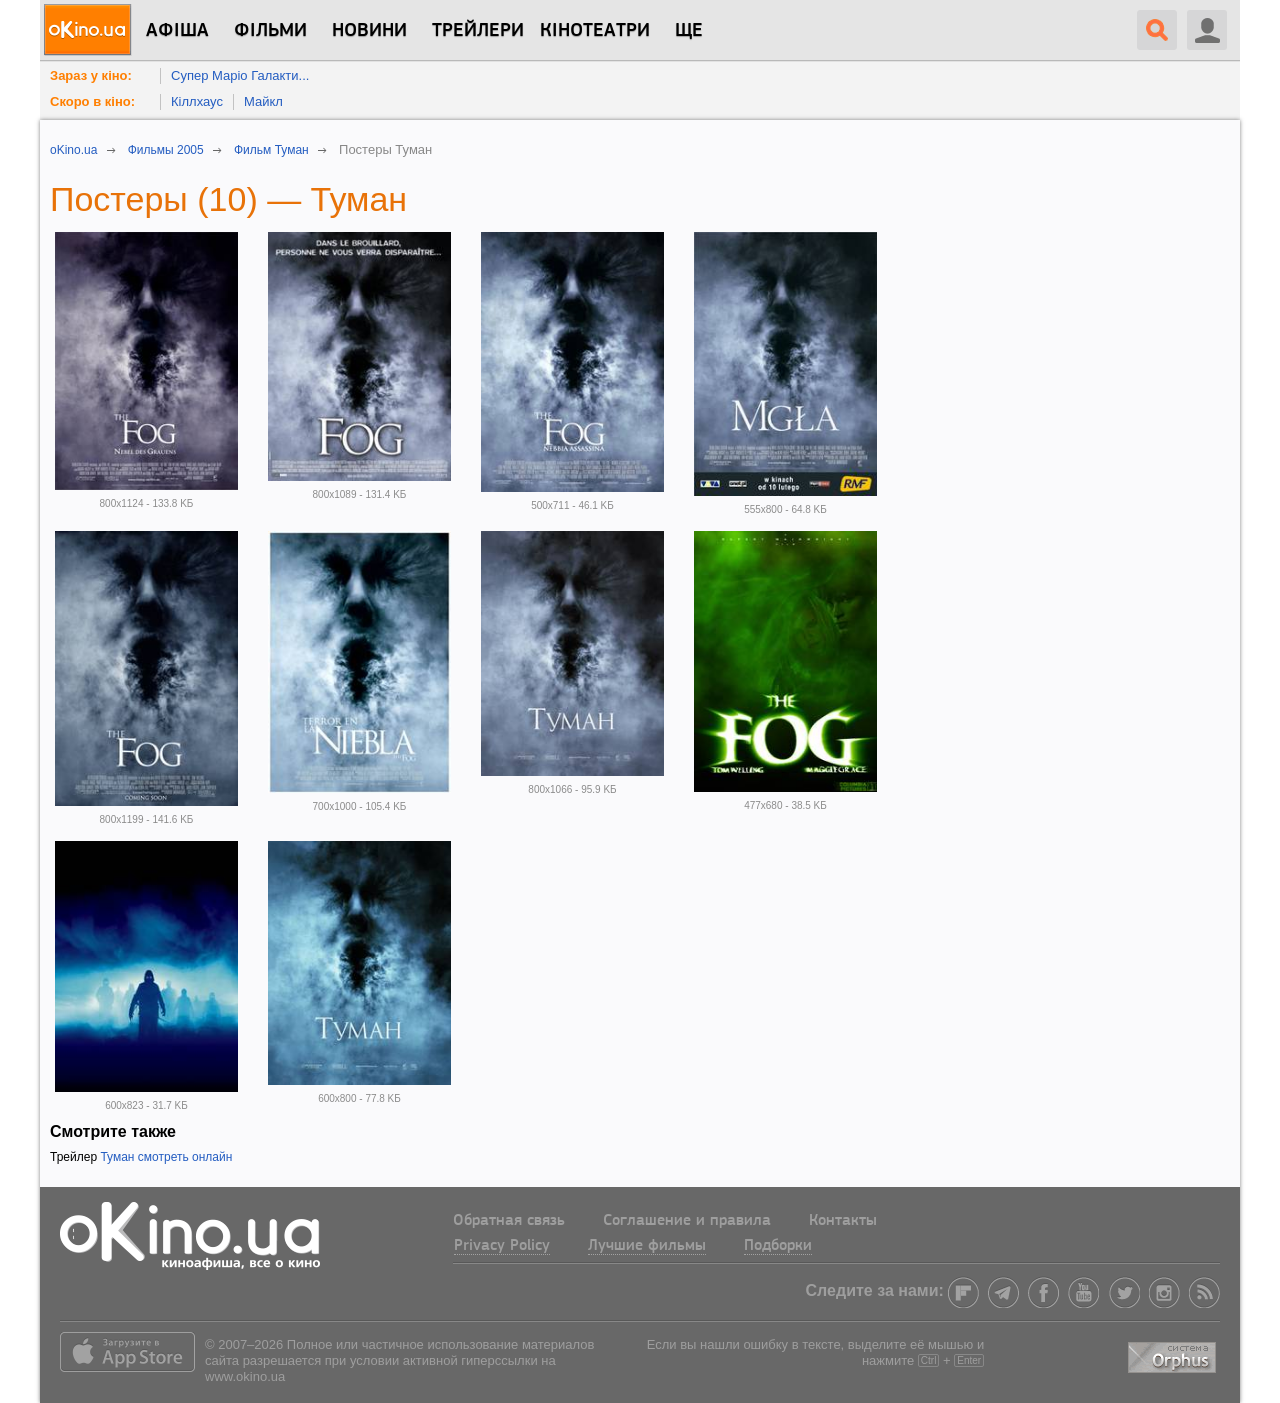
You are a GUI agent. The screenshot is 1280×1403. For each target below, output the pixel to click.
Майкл (263, 101)
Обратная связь (509, 1221)
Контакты (843, 1221)
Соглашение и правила (687, 1221)
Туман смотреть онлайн (166, 1157)
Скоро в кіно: (92, 101)
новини (369, 31)
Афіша (177, 31)
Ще (689, 31)
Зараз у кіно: (91, 75)
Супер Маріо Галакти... (240, 75)
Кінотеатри (595, 31)
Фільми (270, 31)
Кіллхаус (197, 101)
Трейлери (478, 31)
